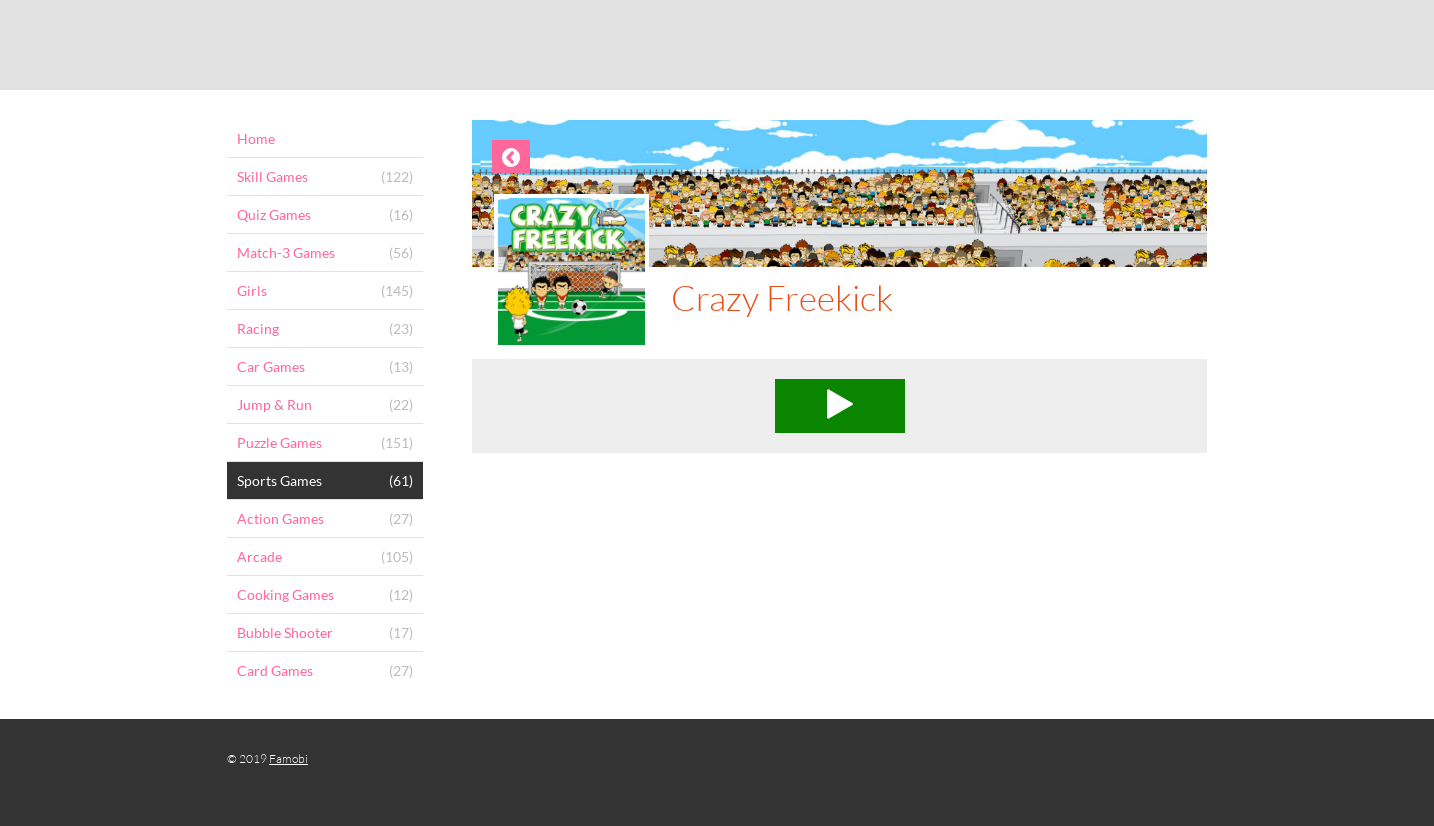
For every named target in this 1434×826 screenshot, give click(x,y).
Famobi (288, 758)
